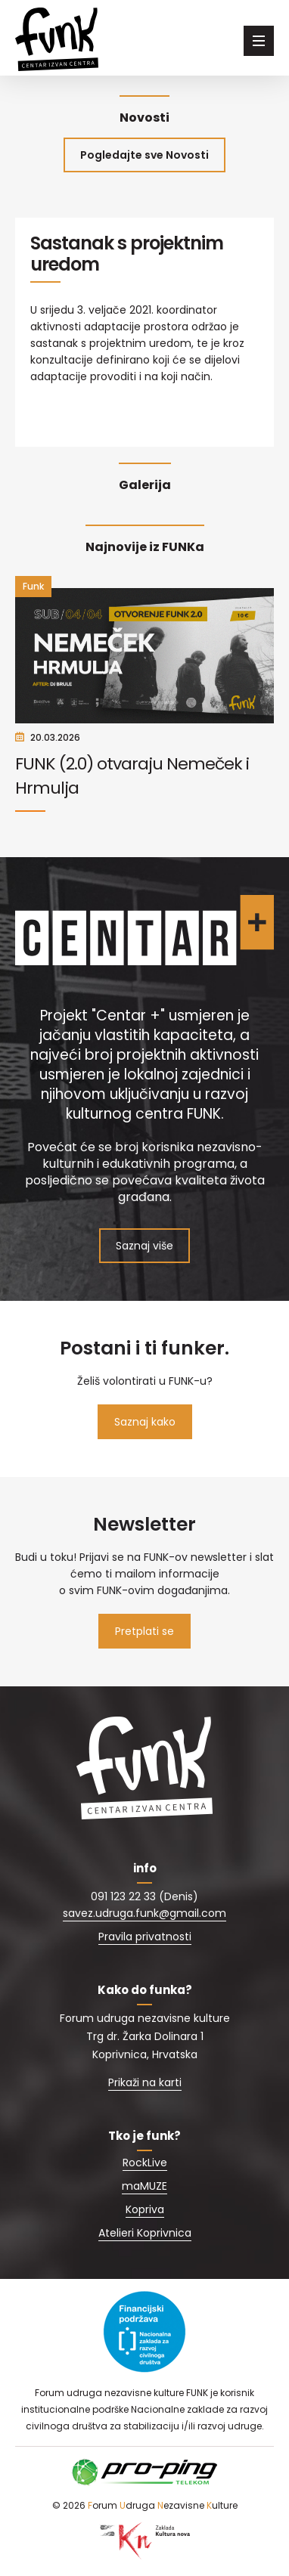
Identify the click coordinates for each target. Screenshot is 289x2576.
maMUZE (144, 2186)
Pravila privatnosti (144, 1936)
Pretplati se (144, 1631)
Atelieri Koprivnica (144, 2232)
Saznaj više (144, 1245)
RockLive (145, 2162)
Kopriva (145, 2209)
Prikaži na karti (145, 2082)
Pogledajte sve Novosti (144, 155)
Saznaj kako (145, 1421)
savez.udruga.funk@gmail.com (144, 1913)
